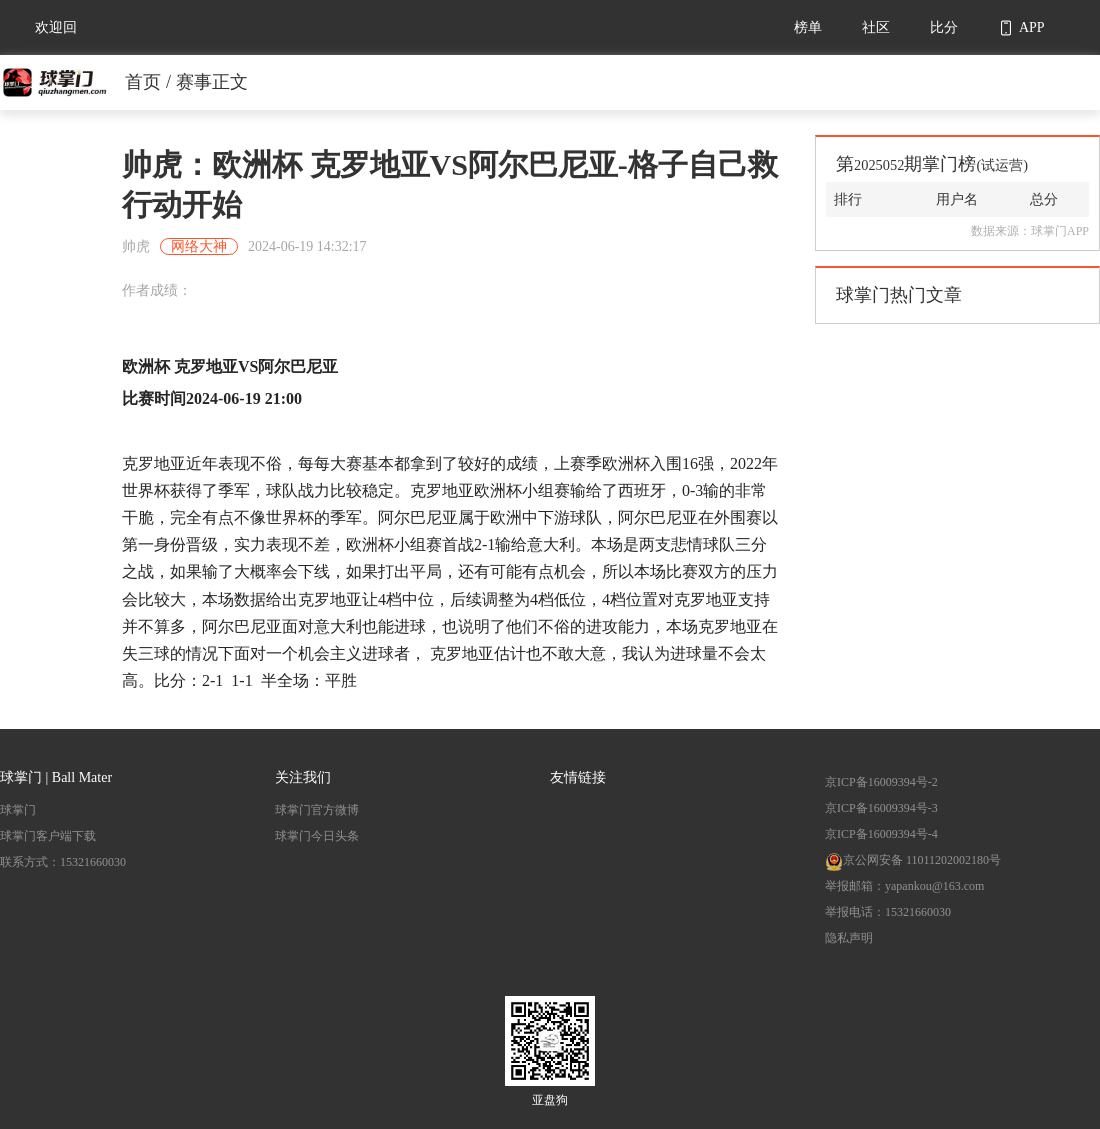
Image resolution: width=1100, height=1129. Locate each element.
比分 (944, 27)
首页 (143, 82)
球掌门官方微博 (317, 810)
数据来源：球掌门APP (1030, 231)
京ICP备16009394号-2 (881, 782)
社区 (876, 27)
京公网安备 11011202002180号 (913, 860)
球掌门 (18, 810)
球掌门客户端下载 (48, 836)
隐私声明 (849, 938)
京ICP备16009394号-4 (881, 834)
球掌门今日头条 (317, 836)
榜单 (808, 27)
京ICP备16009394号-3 (881, 808)
